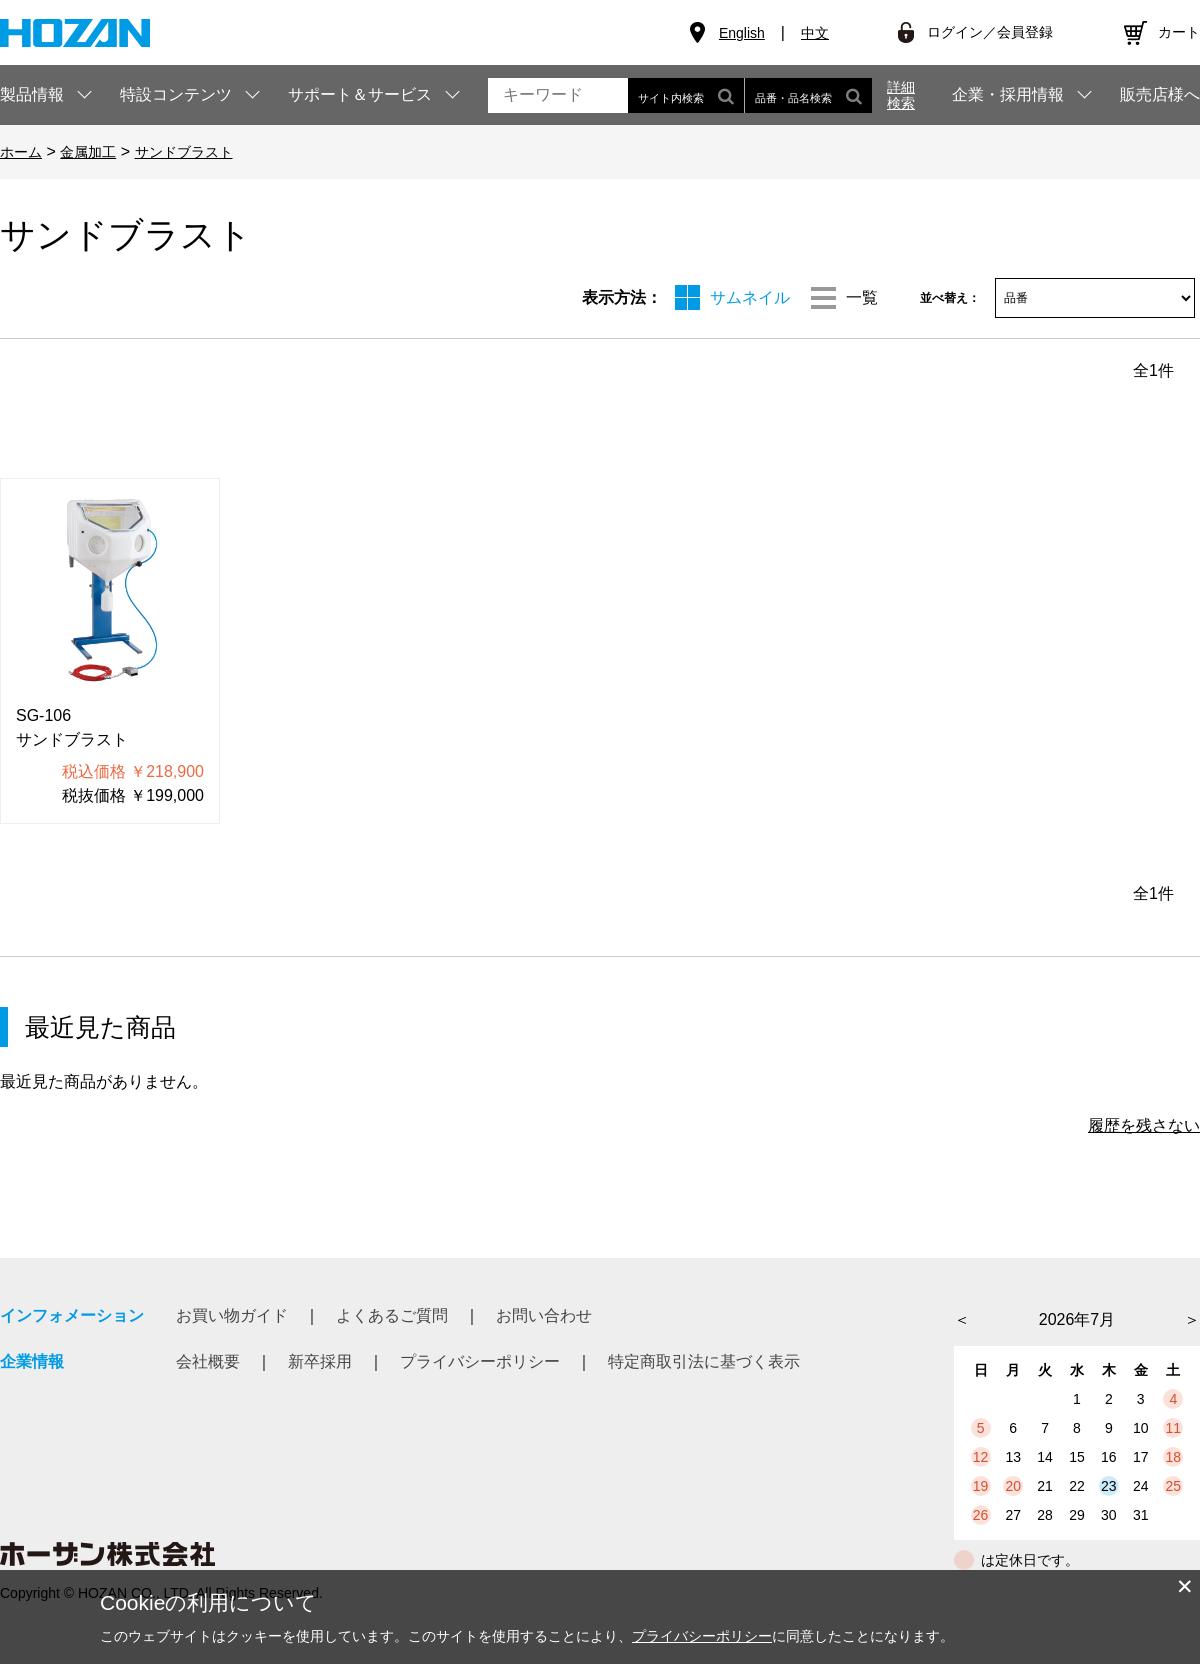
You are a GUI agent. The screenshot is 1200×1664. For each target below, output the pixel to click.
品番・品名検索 (808, 95)
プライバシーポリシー (480, 1361)
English (742, 33)
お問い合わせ (544, 1315)
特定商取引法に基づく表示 (704, 1361)
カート (1179, 32)
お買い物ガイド (232, 1315)
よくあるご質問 (392, 1315)
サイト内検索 (686, 95)
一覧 (862, 297)
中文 (815, 33)
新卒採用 (320, 1361)
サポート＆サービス (360, 94)
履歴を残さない (1144, 1125)
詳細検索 (901, 95)
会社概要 (208, 1361)
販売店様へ (1160, 95)
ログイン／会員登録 (990, 32)
